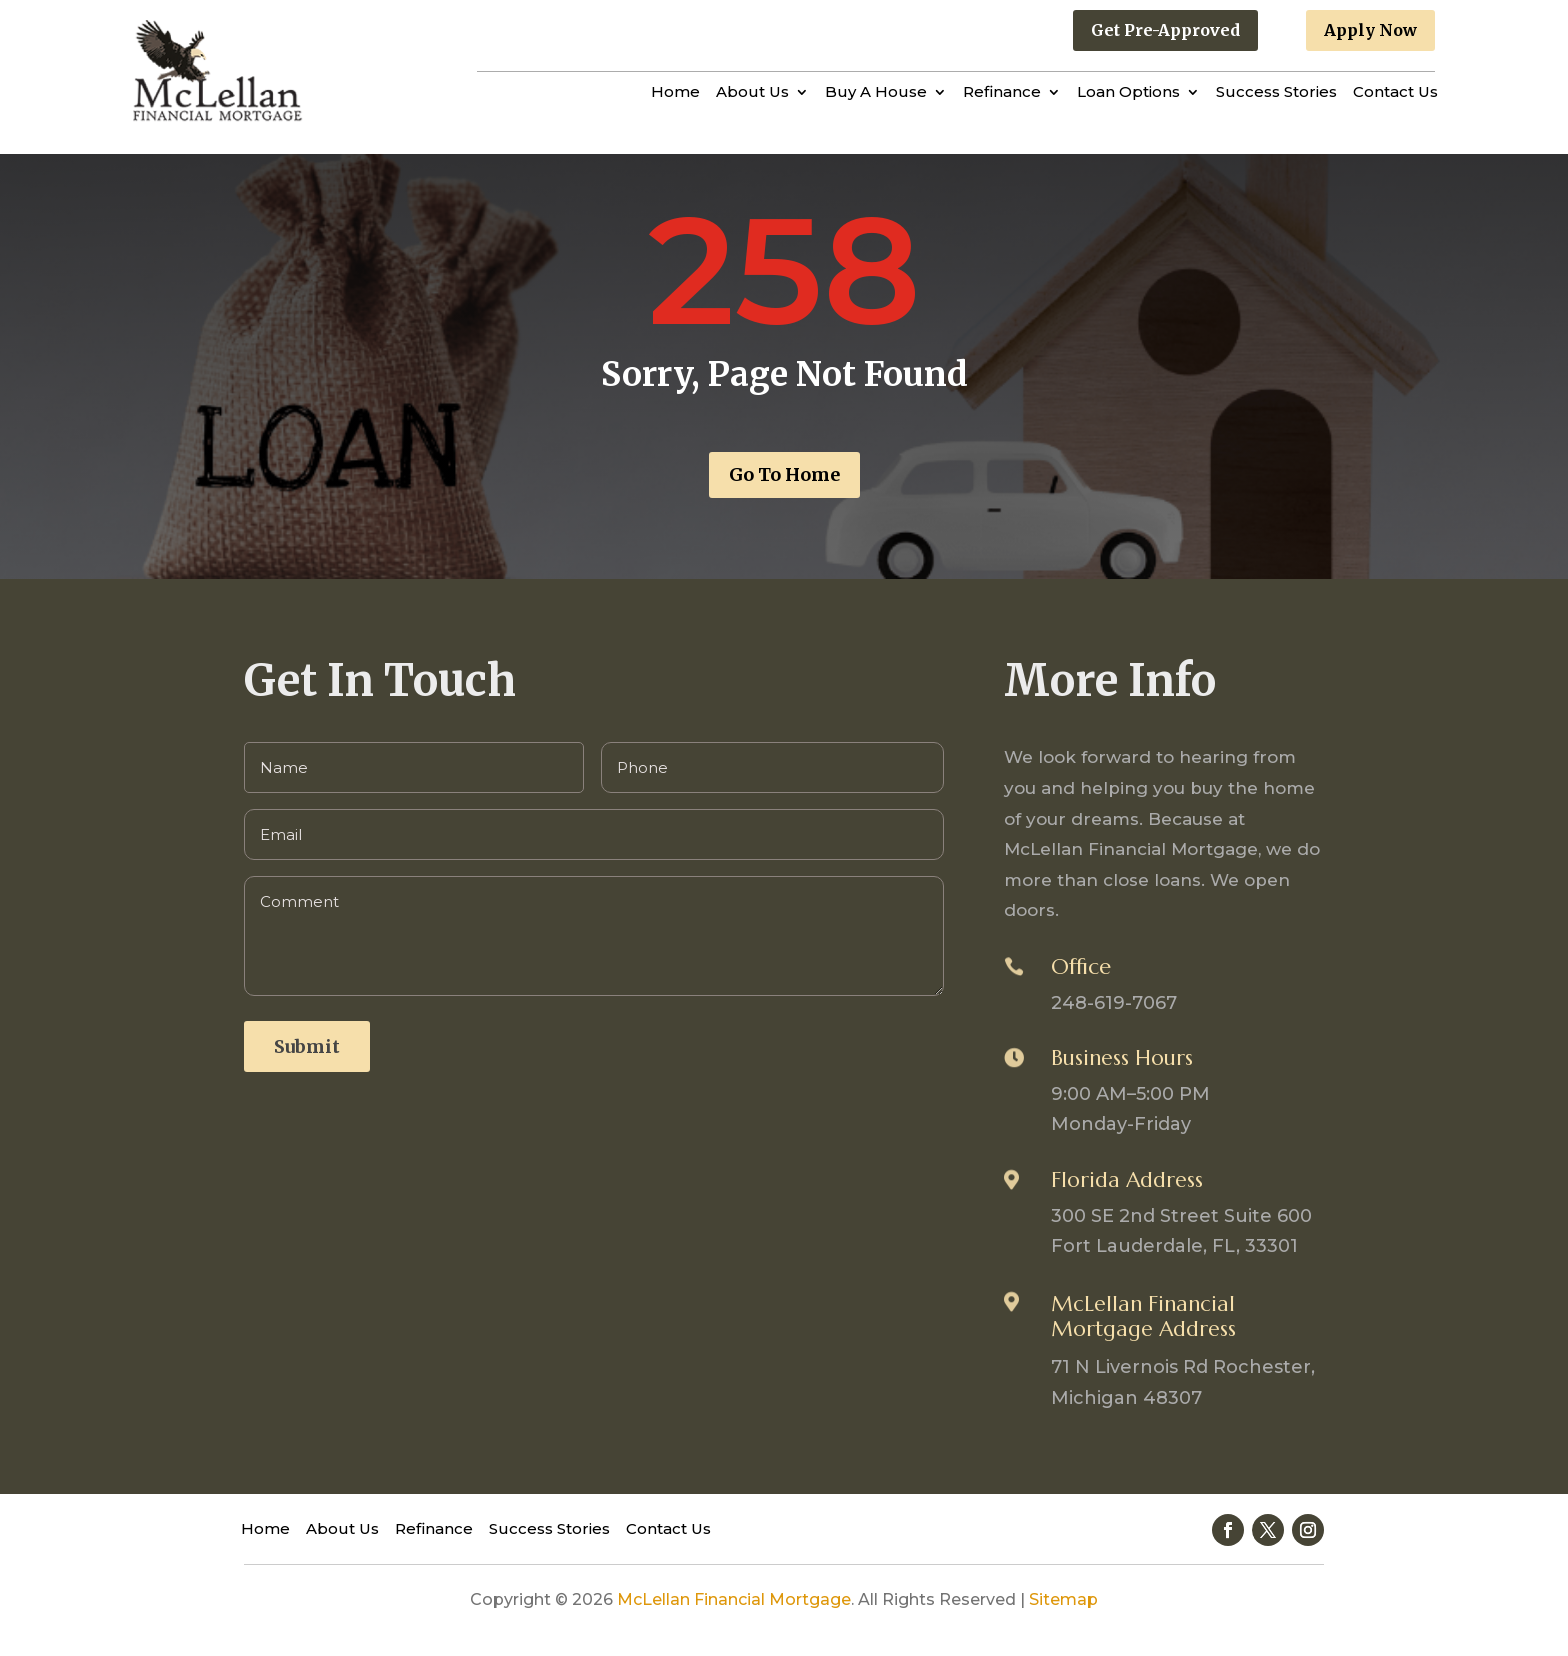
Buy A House (876, 93)
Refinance (1002, 93)
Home (675, 93)
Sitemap (1063, 1599)
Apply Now (1370, 30)
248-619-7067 (1114, 1003)
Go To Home (784, 474)
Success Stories (1276, 93)
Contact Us (1395, 93)
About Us (752, 93)
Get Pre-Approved (1165, 30)
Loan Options (1128, 93)
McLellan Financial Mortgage (734, 1599)
